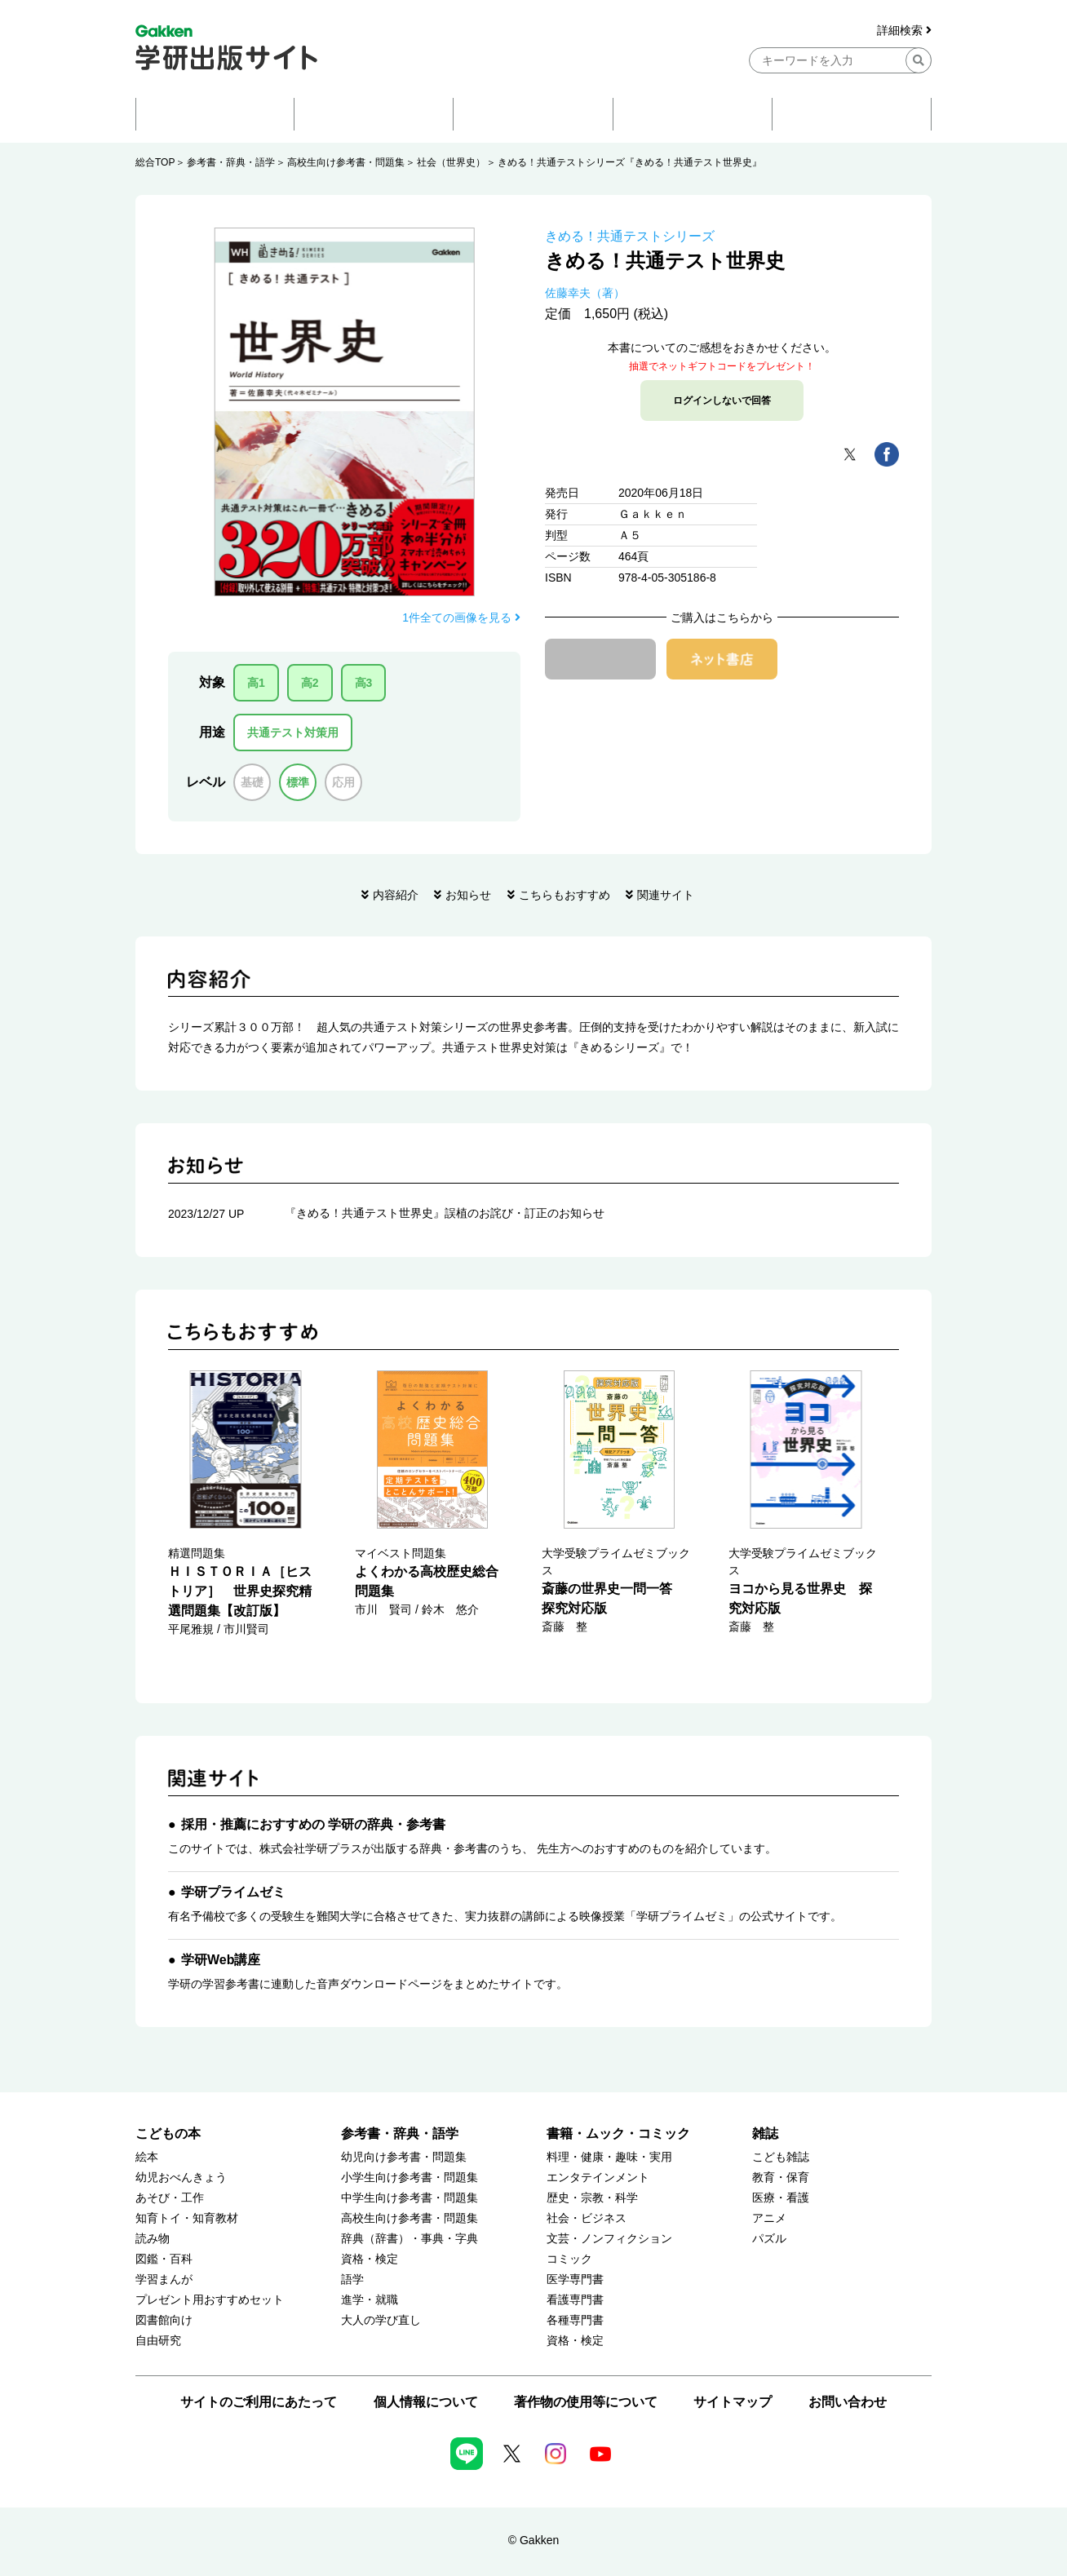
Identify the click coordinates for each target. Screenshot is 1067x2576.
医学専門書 (575, 2279)
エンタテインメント (598, 2177)
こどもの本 (168, 2133)
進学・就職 (369, 2300)
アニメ (769, 2218)
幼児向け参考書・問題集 (404, 2157)
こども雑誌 (780, 2157)
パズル (769, 2239)
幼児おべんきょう (181, 2177)
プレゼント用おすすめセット (209, 2300)
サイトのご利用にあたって (258, 2402)
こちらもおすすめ (564, 894)
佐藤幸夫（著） (585, 292)
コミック (569, 2259)
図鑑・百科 (164, 2259)
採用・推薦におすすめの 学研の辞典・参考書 (313, 1824)
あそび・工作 (169, 2198)
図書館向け (164, 2320)
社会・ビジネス (586, 2218)
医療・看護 (780, 2198)
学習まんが (164, 2279)
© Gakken (533, 2540)
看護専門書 (575, 2300)
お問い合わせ (847, 2402)
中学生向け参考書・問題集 (409, 2198)
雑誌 (765, 2133)
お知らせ (468, 894)
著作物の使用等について (585, 2402)
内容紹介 (395, 894)
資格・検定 (369, 2259)
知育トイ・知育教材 (186, 2218)
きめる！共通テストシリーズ (630, 236)
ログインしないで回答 (722, 400)
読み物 (152, 2239)
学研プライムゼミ (233, 1892)
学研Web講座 (220, 1960)
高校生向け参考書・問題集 (346, 162)
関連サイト (665, 894)
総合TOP (155, 162)
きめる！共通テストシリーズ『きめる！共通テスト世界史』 (630, 162)
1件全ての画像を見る (461, 617)
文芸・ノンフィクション (609, 2239)
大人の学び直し (381, 2320)
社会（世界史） (451, 162)
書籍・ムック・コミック (618, 2133)
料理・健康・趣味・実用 (609, 2157)
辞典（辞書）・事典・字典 (409, 2239)
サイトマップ (732, 2402)
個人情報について (426, 2402)
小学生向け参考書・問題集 (409, 2177)
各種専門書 (575, 2320)
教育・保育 (780, 2177)
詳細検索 (904, 30)
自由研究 (158, 2341)
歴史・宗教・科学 (592, 2198)
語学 (352, 2279)
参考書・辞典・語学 (231, 162)
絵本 (146, 2157)
